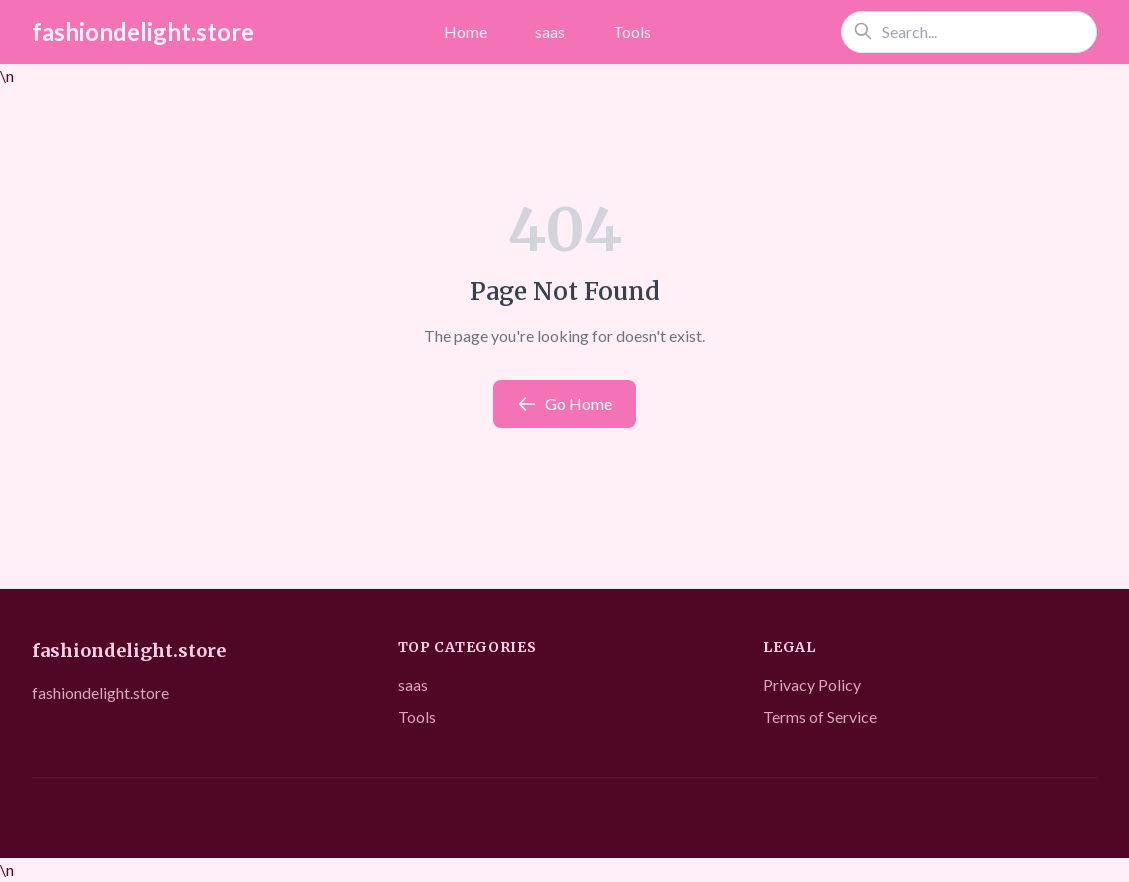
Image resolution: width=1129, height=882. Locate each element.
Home (465, 31)
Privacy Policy (812, 684)
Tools (632, 31)
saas (550, 31)
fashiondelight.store (143, 31)
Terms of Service (820, 716)
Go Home (564, 404)
